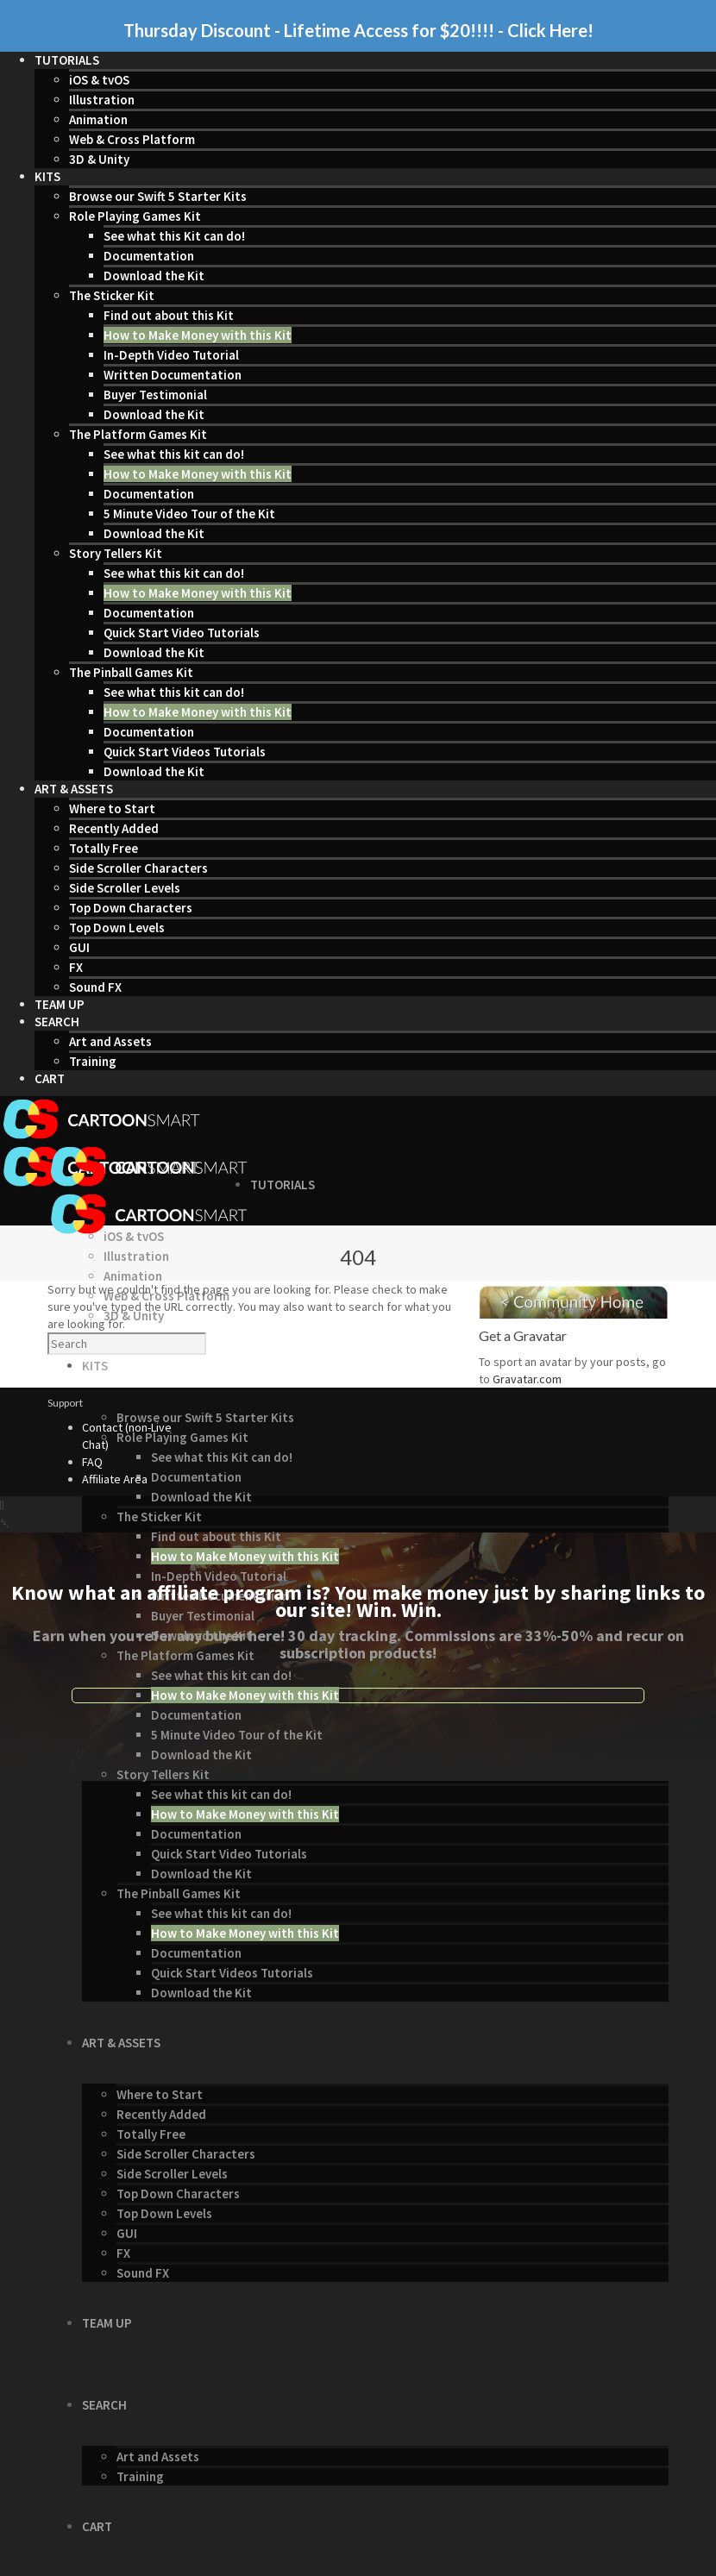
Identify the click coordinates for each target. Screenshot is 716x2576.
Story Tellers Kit (115, 553)
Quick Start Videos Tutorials (185, 751)
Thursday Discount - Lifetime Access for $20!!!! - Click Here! (358, 30)
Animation (98, 119)
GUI (79, 947)
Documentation (149, 256)
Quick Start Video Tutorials (182, 632)
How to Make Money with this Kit (198, 335)
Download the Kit (154, 275)
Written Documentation (173, 375)
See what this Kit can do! (174, 236)
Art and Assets (110, 1041)
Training (92, 1061)
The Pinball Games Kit (131, 672)
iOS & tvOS (99, 80)
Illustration (102, 99)
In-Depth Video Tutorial (171, 355)
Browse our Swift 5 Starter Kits (158, 196)
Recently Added (114, 828)
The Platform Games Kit (138, 434)
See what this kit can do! (174, 454)
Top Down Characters (130, 907)
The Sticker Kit (111, 295)
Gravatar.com (527, 1379)
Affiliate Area (115, 1479)
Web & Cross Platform (132, 139)
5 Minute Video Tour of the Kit (189, 513)
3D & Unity (99, 159)
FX (76, 967)
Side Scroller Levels (124, 888)
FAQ (92, 1462)
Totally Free (103, 848)
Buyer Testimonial (155, 394)
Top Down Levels (117, 927)
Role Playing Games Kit (135, 216)
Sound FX (95, 987)
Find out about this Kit (169, 315)
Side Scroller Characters (138, 868)
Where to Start (112, 808)
